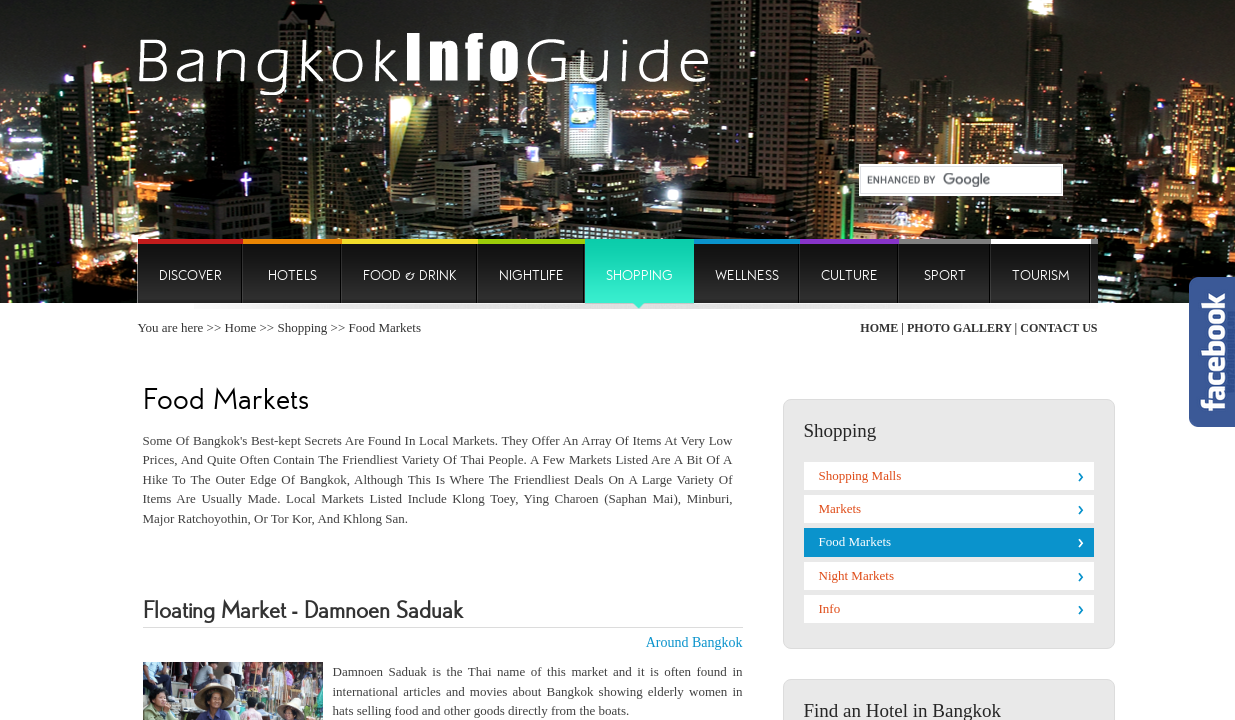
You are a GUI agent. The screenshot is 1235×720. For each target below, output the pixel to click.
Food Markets (855, 541)
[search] (953, 180)
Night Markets (856, 575)
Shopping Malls (860, 475)
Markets (840, 508)
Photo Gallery (959, 328)
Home (241, 327)
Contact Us (1058, 328)
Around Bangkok (694, 642)
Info (830, 608)
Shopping (302, 327)
